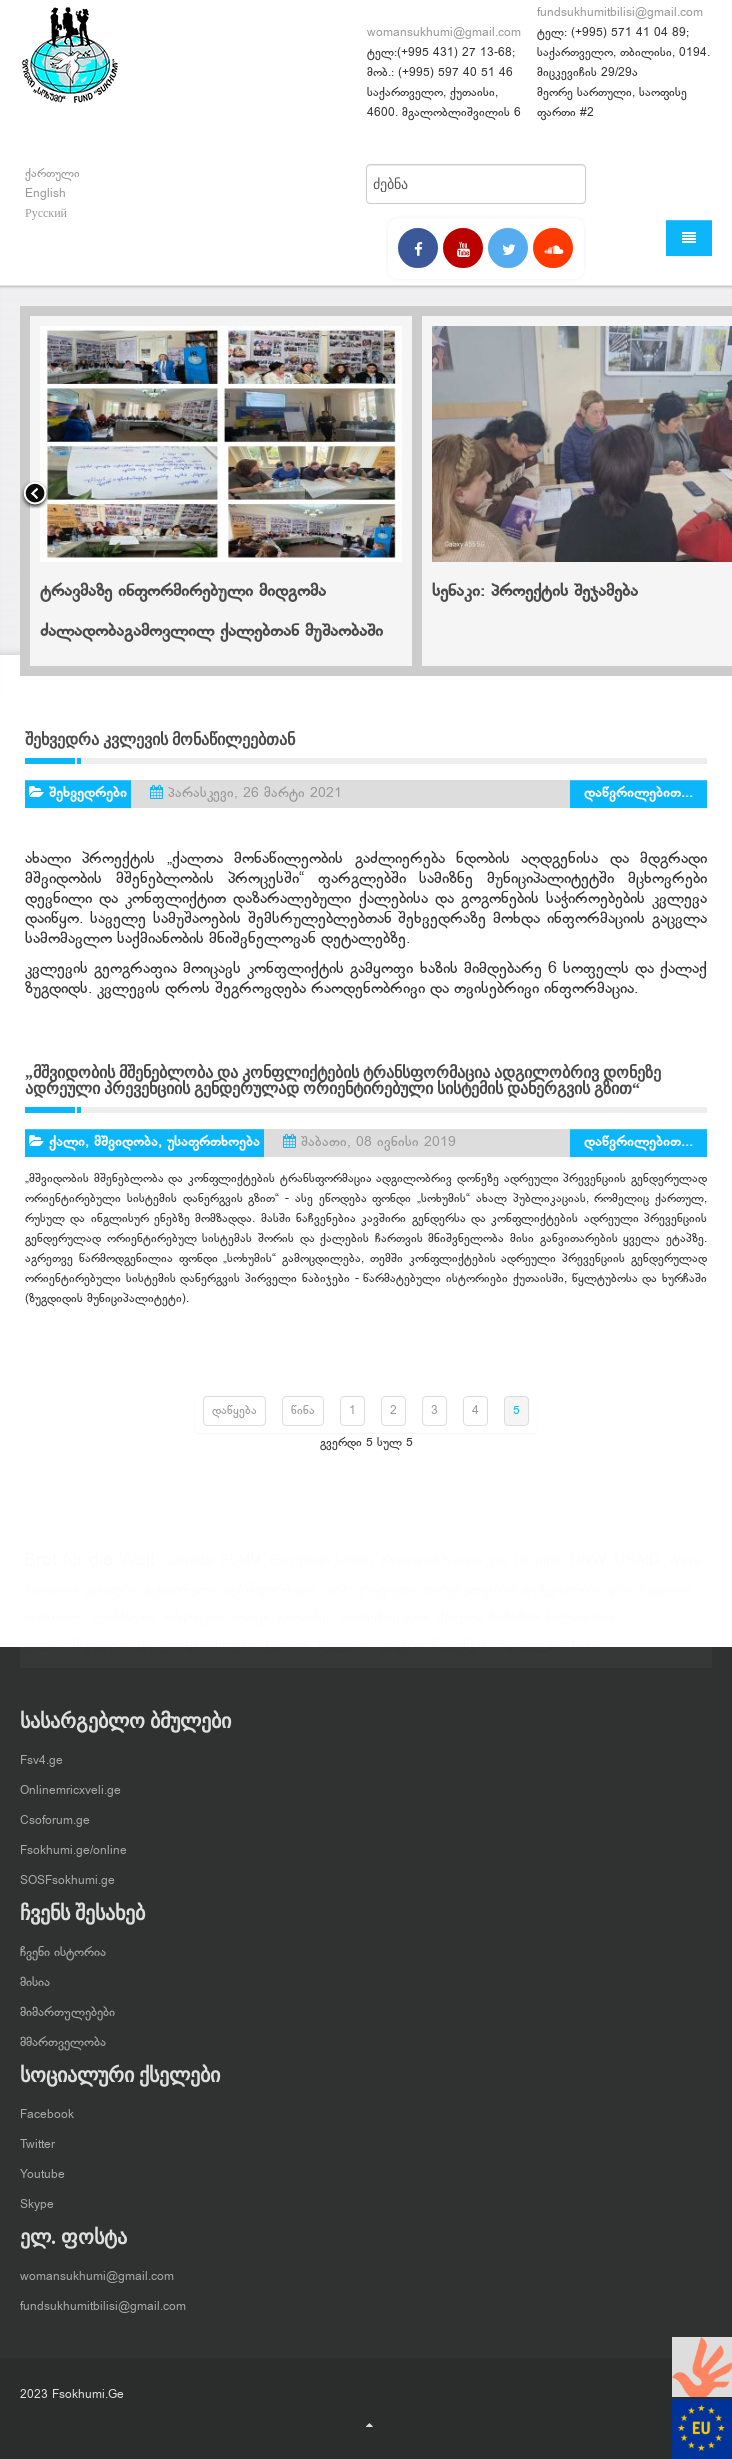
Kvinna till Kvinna (431, 1569)
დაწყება (234, 1411)
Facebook (47, 2106)
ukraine (538, 1569)
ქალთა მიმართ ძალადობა (526, 1624)
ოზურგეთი (194, 1625)
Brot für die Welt (89, 1569)
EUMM (241, 1569)
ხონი (586, 1653)
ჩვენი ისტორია (63, 1944)
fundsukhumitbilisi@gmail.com (620, 13)
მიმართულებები (67, 2004)
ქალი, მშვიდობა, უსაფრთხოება (154, 1142)
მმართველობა (63, 2034)
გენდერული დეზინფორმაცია (230, 1597)
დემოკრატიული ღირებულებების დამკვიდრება (462, 1597)
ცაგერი (402, 1653)
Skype (37, 2196)
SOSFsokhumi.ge (67, 1872)
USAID (637, 1568)
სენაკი (251, 1625)
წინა (303, 1411)
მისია (35, 1974)
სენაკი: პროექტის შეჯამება (535, 592)
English (45, 194)
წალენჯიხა (462, 1653)
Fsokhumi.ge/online (73, 1842)
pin (498, 1569)
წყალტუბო (532, 1653)
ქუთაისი (285, 1653)
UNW (588, 1568)
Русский (46, 214)
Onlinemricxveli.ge (70, 1782)
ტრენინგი (304, 1625)
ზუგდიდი (666, 1597)
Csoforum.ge (55, 1812)
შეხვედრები (88, 793)
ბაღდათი (51, 1597)
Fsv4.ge (41, 1752)
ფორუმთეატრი (384, 1625)
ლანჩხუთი (124, 1625)
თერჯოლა (55, 1625)
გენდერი (111, 1597)
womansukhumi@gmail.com (444, 33)
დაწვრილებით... (638, 793)
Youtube (42, 2166)
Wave (684, 1569)
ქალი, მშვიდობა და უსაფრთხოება (139, 1653)
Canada (188, 1569)
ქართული (52, 174)
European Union (321, 1568)
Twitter (37, 2136)
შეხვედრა (345, 1653)
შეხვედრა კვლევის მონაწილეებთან (160, 739)
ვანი (620, 1597)
